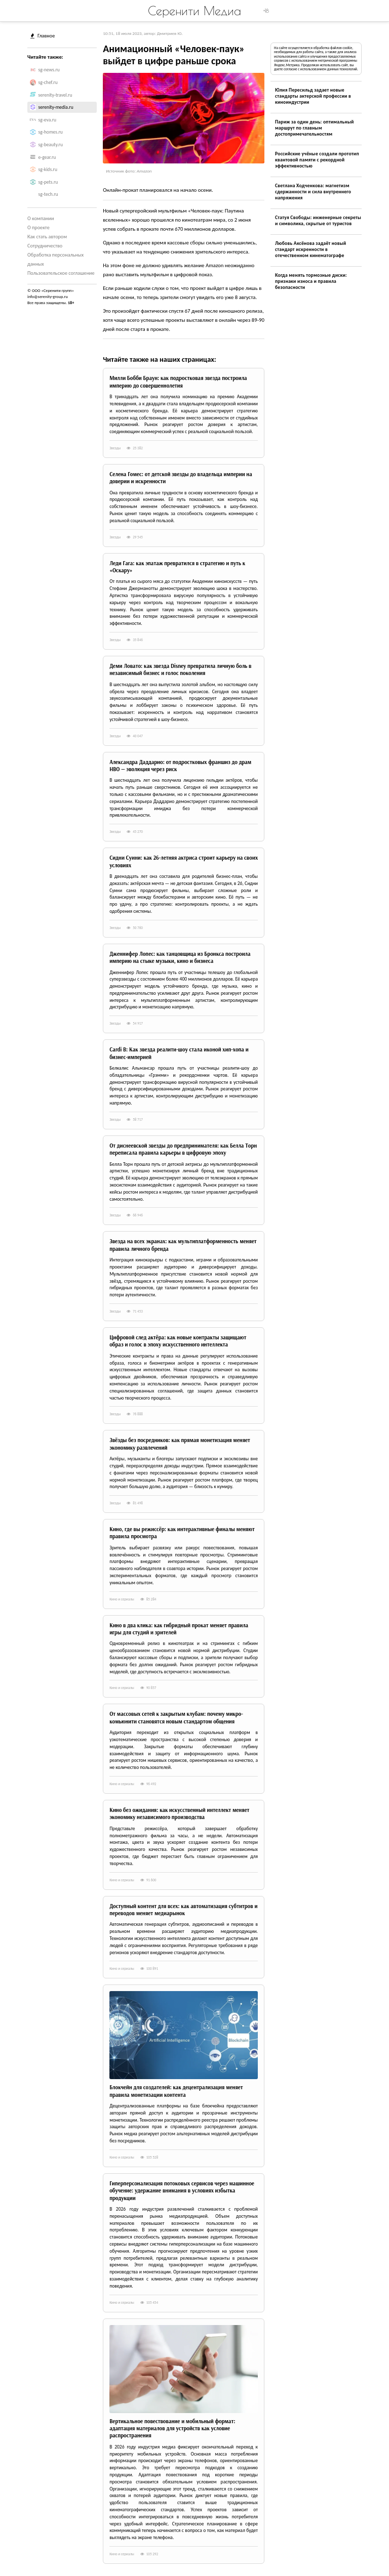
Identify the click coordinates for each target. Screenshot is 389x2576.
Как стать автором (47, 236)
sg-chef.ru (48, 82)
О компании (40, 218)
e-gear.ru (47, 157)
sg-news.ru (49, 70)
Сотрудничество (44, 245)
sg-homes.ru (50, 132)
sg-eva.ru (47, 120)
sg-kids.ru (47, 169)
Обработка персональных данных (55, 259)
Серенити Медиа (194, 11)
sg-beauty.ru (50, 145)
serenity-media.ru (55, 107)
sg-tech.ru (48, 194)
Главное (42, 35)
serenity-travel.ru (55, 95)
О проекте (38, 227)
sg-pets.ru (48, 182)
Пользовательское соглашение (61, 273)
